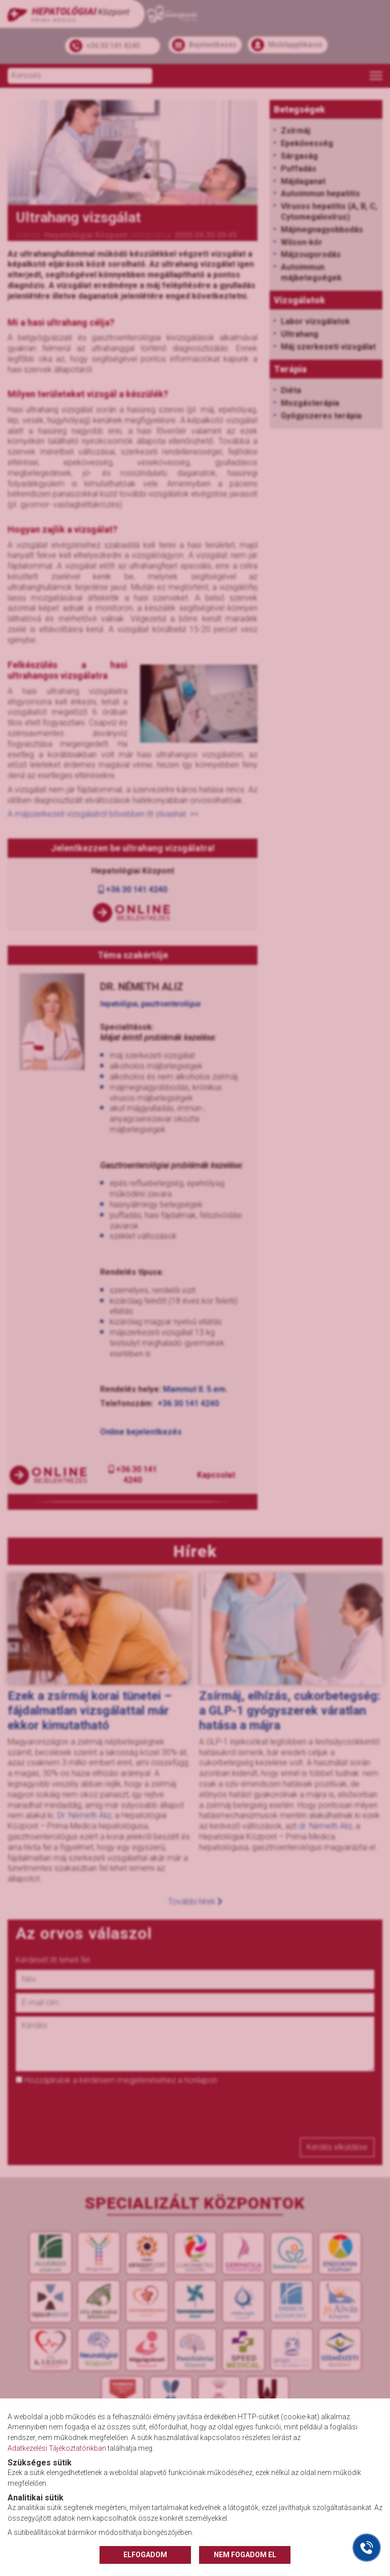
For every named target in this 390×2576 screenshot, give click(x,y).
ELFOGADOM (145, 2555)
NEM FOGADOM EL (245, 2555)
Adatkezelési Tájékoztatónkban (57, 2448)
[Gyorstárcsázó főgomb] (366, 2547)
